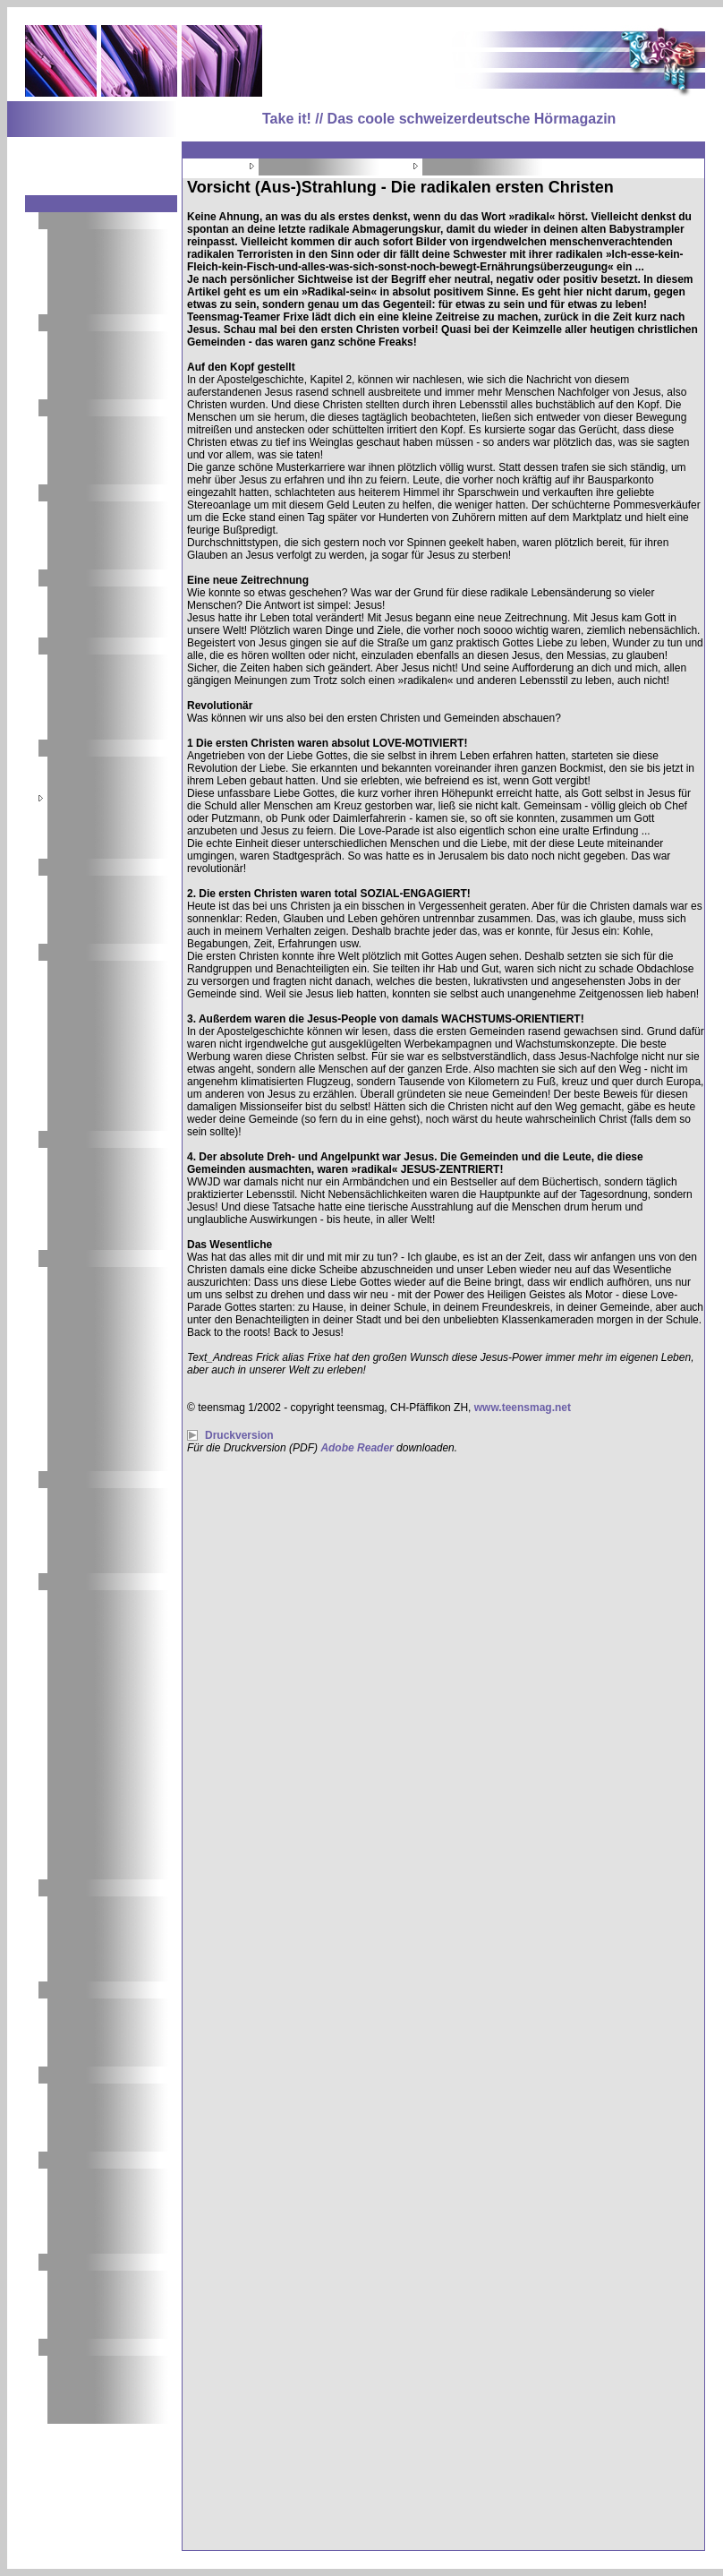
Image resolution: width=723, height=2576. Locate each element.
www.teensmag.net (522, 1407)
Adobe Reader (356, 1448)
